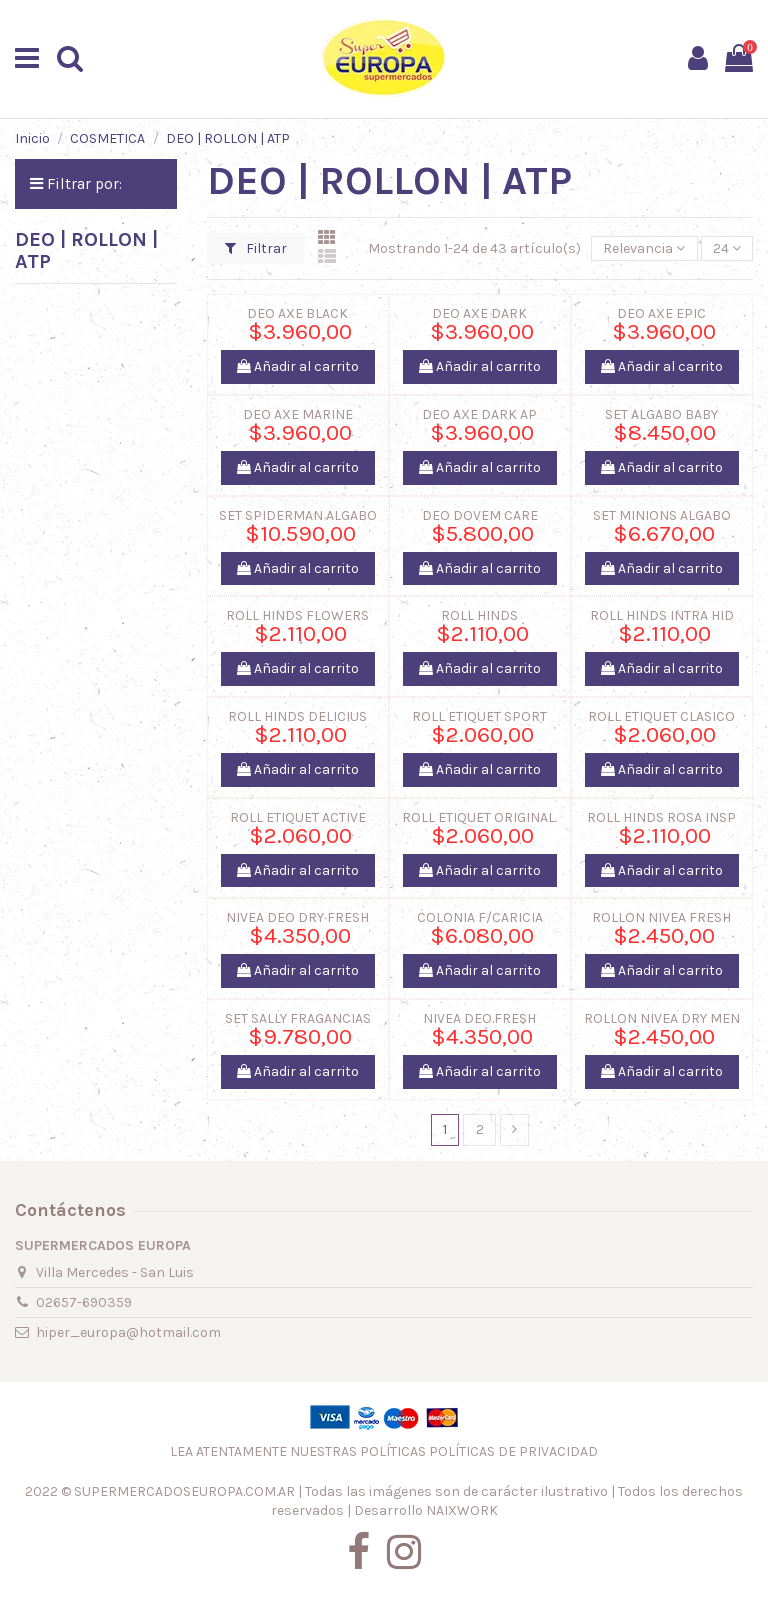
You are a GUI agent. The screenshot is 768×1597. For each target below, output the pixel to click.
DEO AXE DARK (479, 313)
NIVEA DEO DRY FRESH (297, 917)
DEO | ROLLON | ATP (86, 250)
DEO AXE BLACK (297, 313)
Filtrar (256, 248)
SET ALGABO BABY (661, 414)
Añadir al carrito (298, 366)
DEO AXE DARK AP (479, 414)
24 (727, 248)
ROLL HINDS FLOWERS (297, 615)
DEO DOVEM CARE (480, 515)
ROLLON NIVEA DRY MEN (662, 1018)
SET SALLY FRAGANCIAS (298, 1018)
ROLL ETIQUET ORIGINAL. (479, 817)
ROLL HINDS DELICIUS (297, 716)
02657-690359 (84, 1302)
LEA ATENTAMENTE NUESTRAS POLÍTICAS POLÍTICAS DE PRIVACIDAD (384, 1451)
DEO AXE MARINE (298, 414)
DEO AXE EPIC (661, 313)
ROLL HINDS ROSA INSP (661, 817)
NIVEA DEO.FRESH (479, 1018)
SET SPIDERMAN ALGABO (298, 515)
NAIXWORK (462, 1510)
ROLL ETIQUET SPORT (479, 716)
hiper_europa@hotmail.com (128, 1332)
